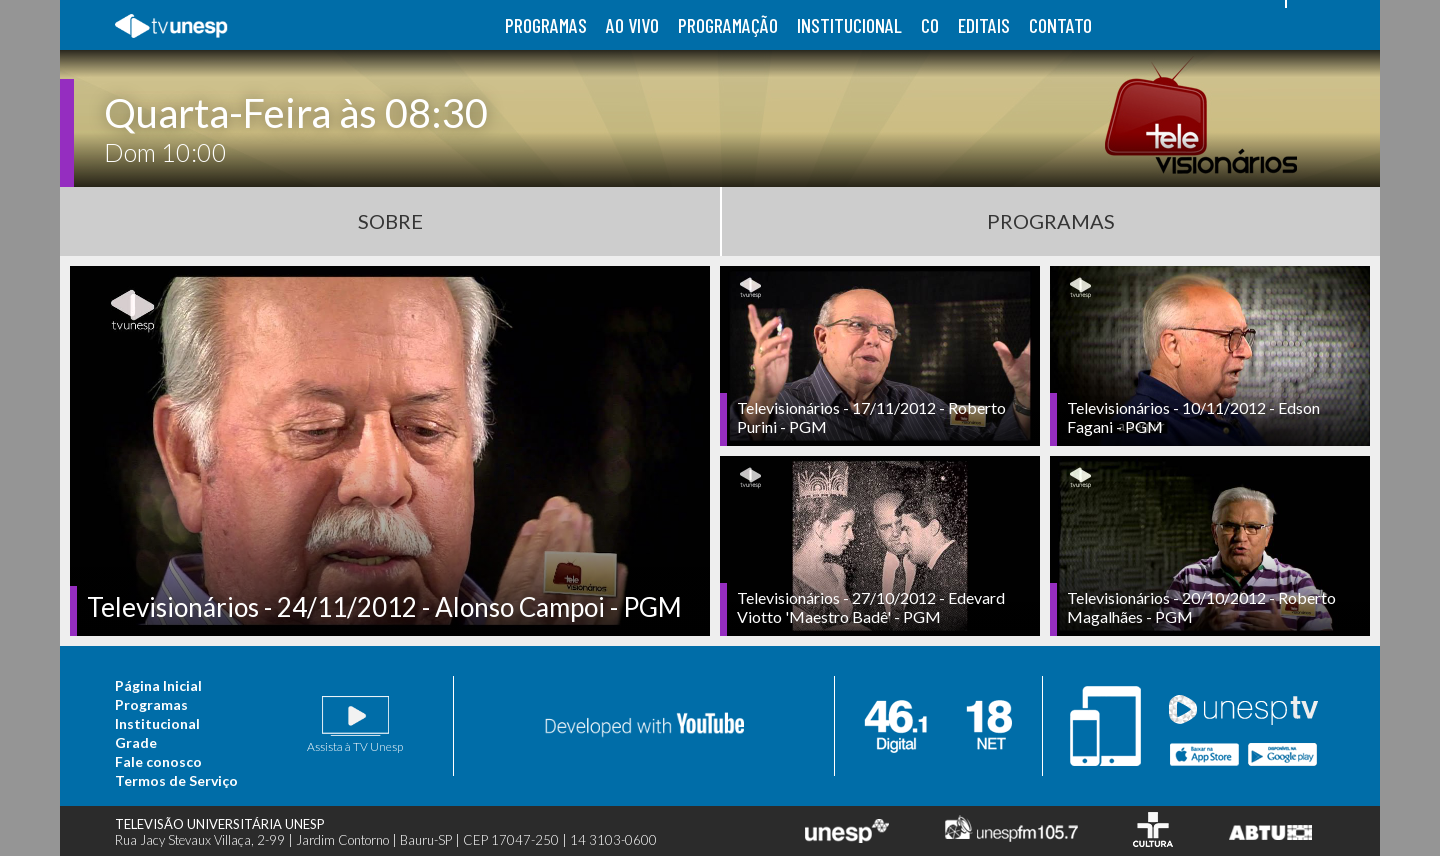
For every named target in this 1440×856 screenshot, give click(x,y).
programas (546, 25)
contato (1060, 25)
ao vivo (632, 25)
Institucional (157, 723)
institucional (849, 25)
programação (728, 25)
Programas (1051, 221)
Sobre (390, 221)
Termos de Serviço (176, 780)
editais (984, 25)
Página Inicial (158, 685)
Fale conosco (158, 761)
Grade (136, 742)
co (930, 25)
